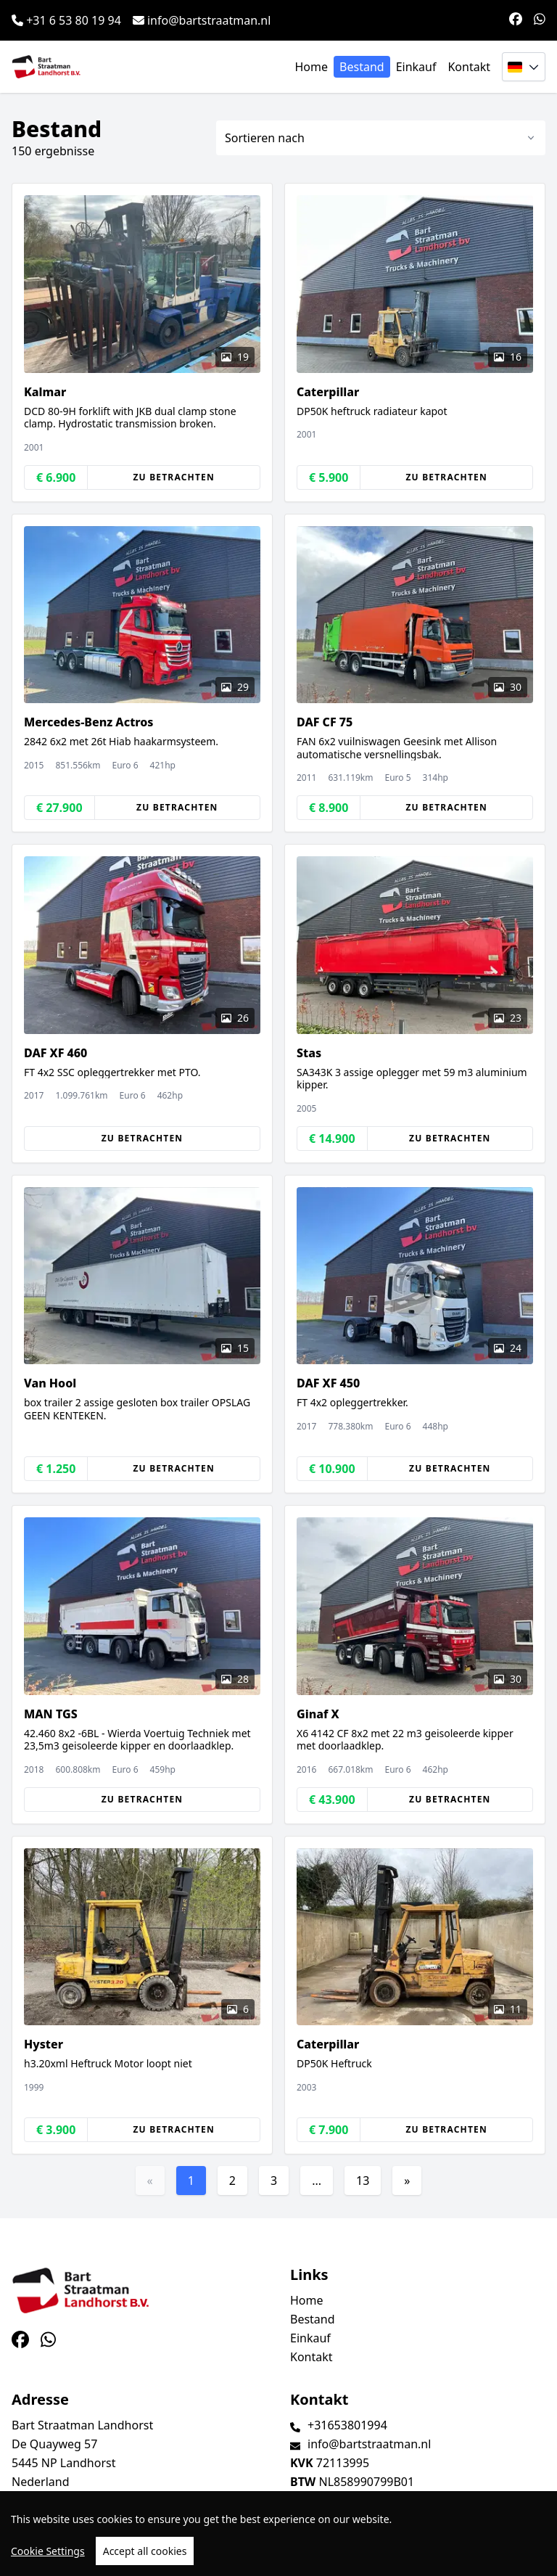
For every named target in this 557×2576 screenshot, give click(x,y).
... (316, 2181)
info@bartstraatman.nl (202, 20)
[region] (278, 2533)
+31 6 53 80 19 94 (66, 20)
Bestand (361, 67)
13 (362, 2181)
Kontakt (468, 67)
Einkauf (416, 67)
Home (312, 67)
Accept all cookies (145, 2551)
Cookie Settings (48, 2551)
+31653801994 (347, 2425)
